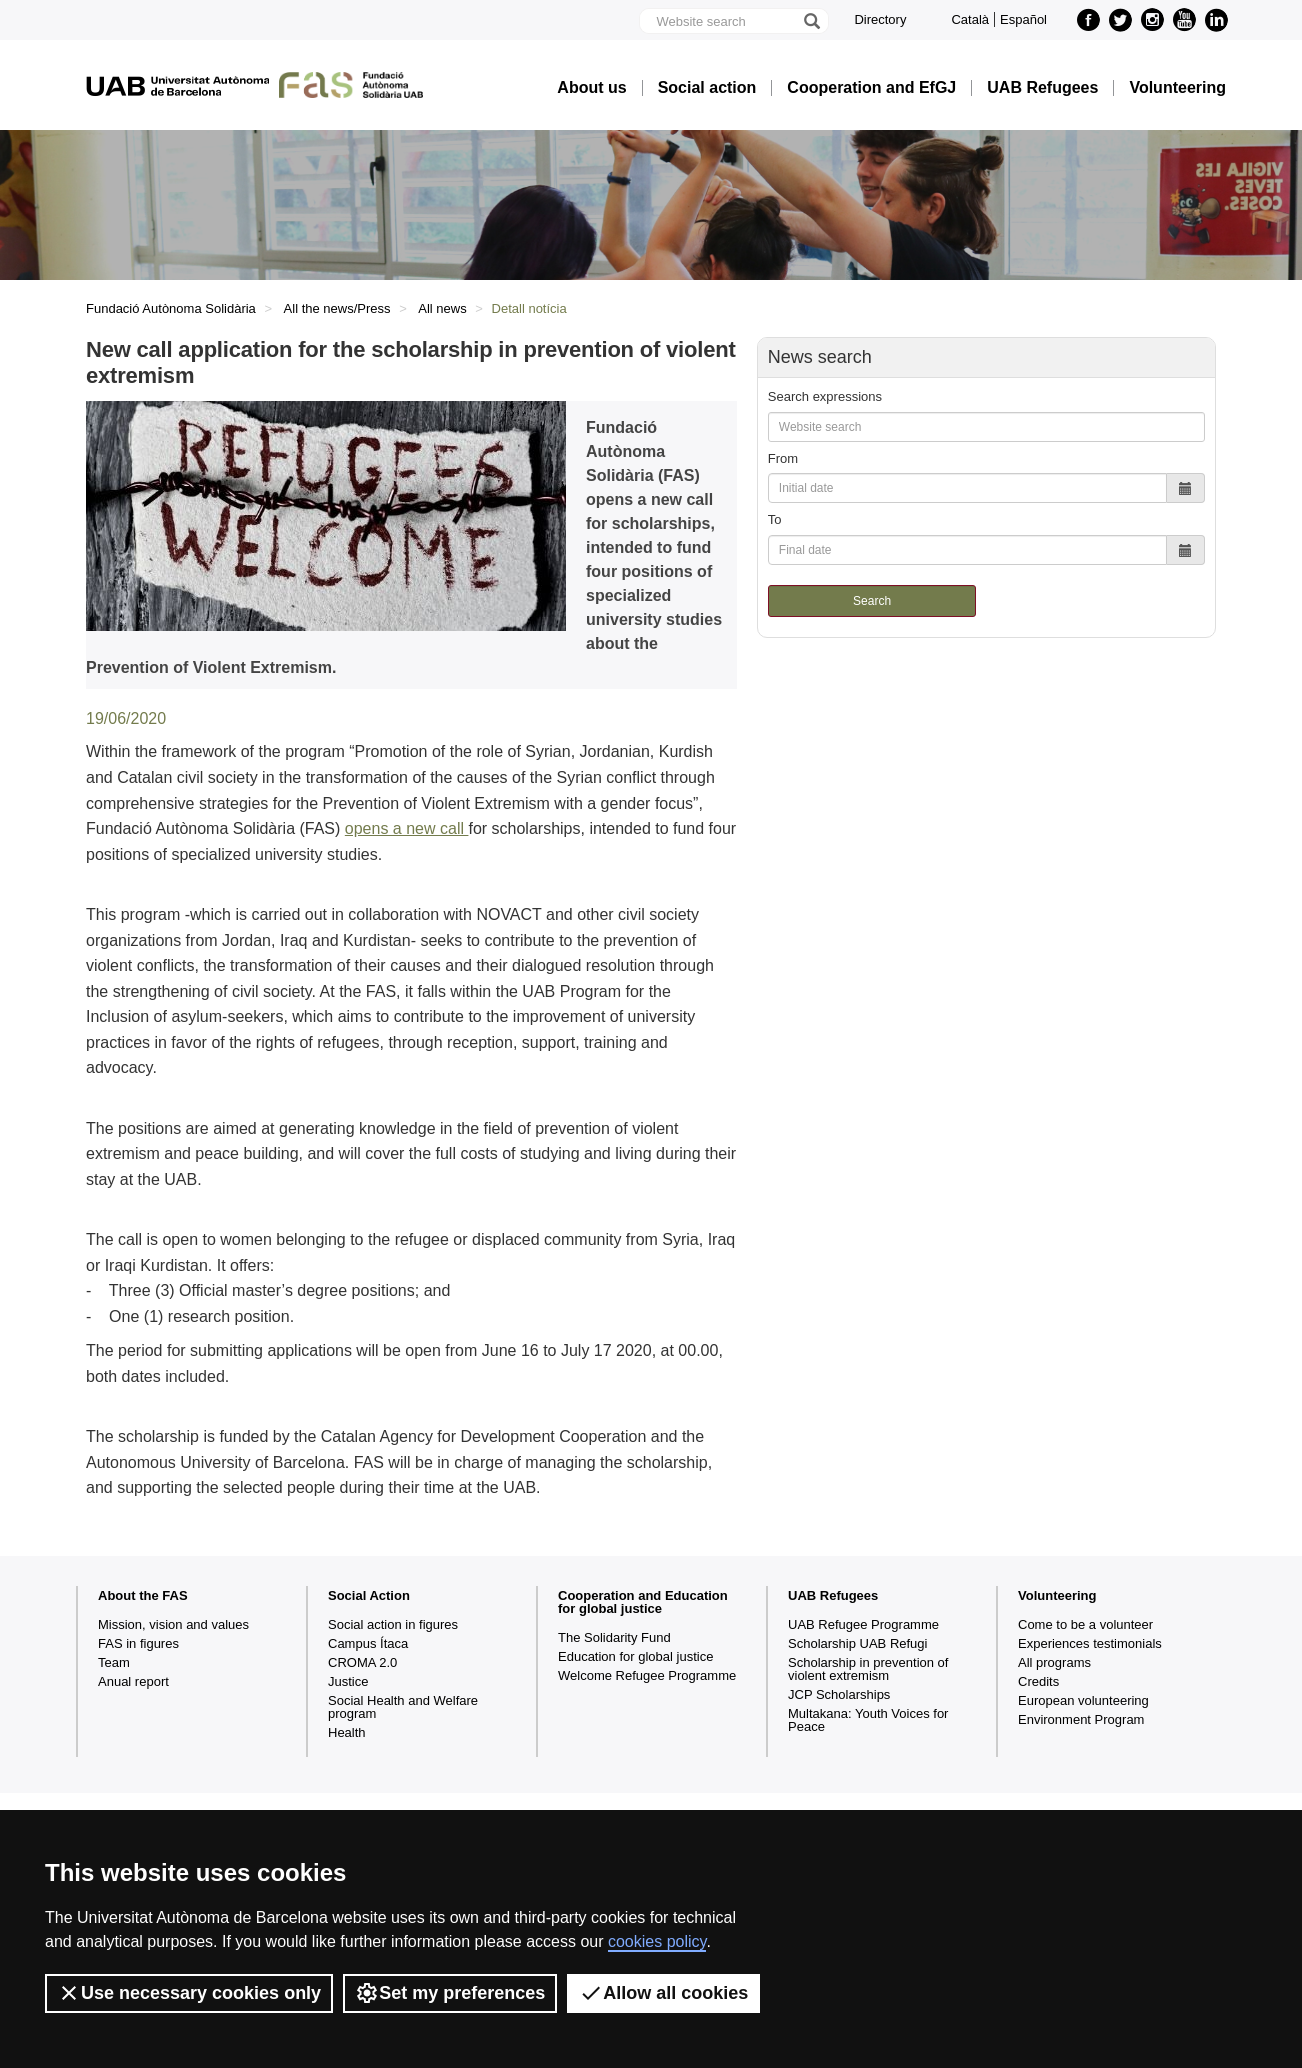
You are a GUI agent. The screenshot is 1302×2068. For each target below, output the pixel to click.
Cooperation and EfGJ (871, 88)
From (783, 458)
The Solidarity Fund (614, 1637)
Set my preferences (450, 1993)
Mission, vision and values (173, 1624)
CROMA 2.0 (362, 1662)
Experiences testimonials (1090, 1643)
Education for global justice (635, 1656)
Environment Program (1081, 1719)
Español (1023, 19)
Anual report (133, 1681)
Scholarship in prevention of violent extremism (868, 1669)
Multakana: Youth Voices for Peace (868, 1720)
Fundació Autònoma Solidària (171, 308)
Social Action (369, 1595)
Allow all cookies (663, 1993)
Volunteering (1177, 88)
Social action (707, 88)
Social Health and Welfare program (403, 1707)
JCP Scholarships (839, 1694)
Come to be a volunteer (1085, 1624)
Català (970, 19)
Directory (880, 19)
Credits (1038, 1681)
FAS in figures (138, 1643)
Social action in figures (393, 1624)
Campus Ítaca (368, 1643)
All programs (1054, 1662)
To (775, 519)
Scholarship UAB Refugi (857, 1643)
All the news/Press (337, 308)
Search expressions (825, 396)
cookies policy (657, 1941)
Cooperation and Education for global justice (643, 1602)
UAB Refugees (1042, 88)
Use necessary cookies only (189, 1993)
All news (442, 308)
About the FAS (143, 1595)
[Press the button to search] (811, 21)
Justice (348, 1681)
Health (347, 1732)
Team (114, 1662)
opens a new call (407, 828)
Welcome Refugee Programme (647, 1675)
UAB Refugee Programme (863, 1624)
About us (591, 88)
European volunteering (1083, 1700)
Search (872, 601)
